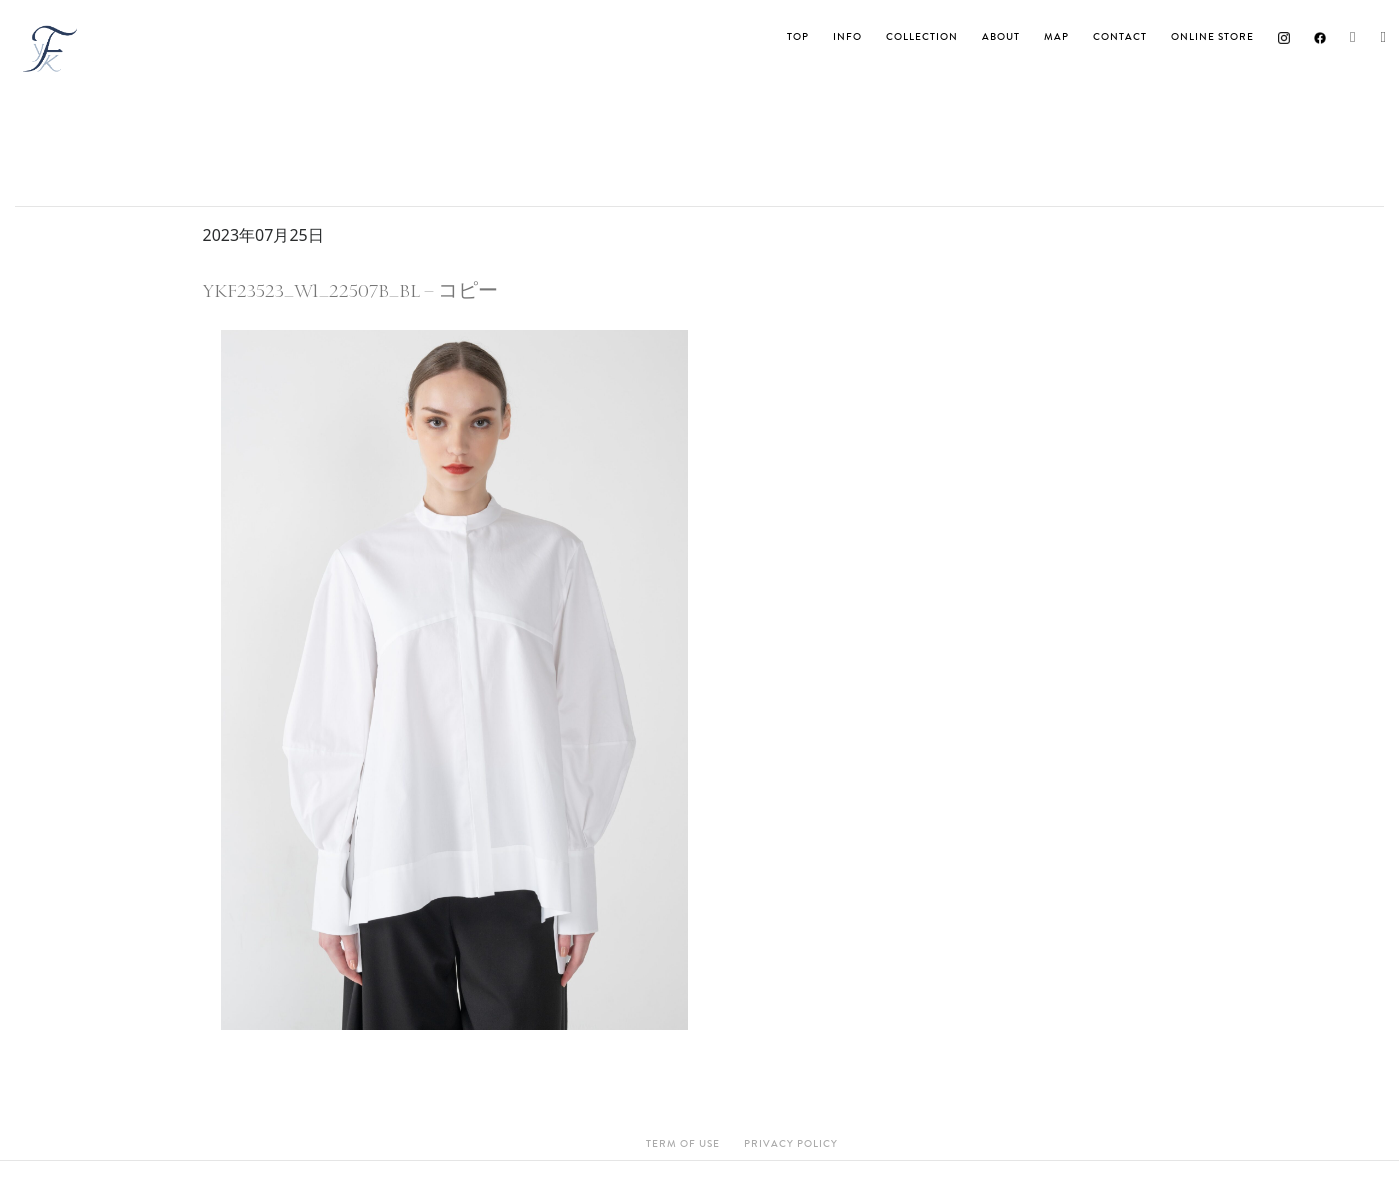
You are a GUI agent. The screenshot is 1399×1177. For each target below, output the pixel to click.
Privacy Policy (791, 1144)
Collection (922, 37)
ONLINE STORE (1212, 37)
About (1001, 37)
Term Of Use (683, 1144)
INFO (847, 37)
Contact (1120, 37)
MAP (1056, 37)
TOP (798, 37)
